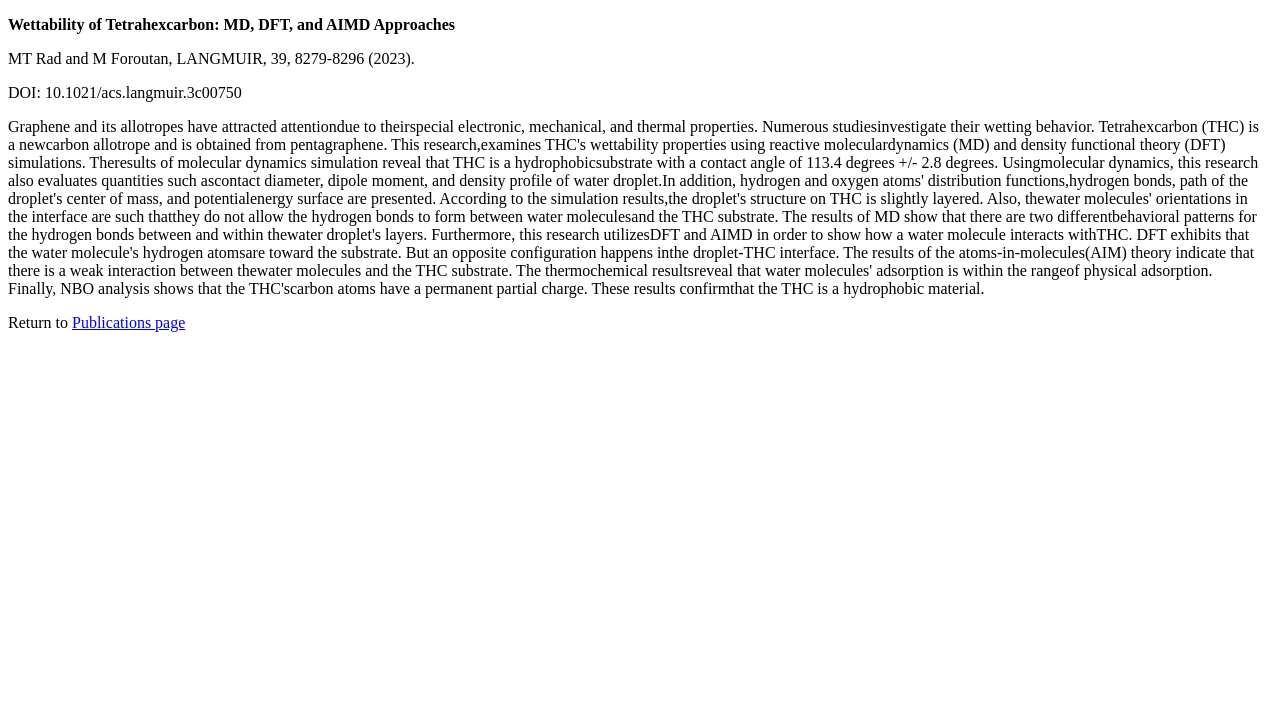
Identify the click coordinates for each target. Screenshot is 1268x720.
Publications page (128, 322)
